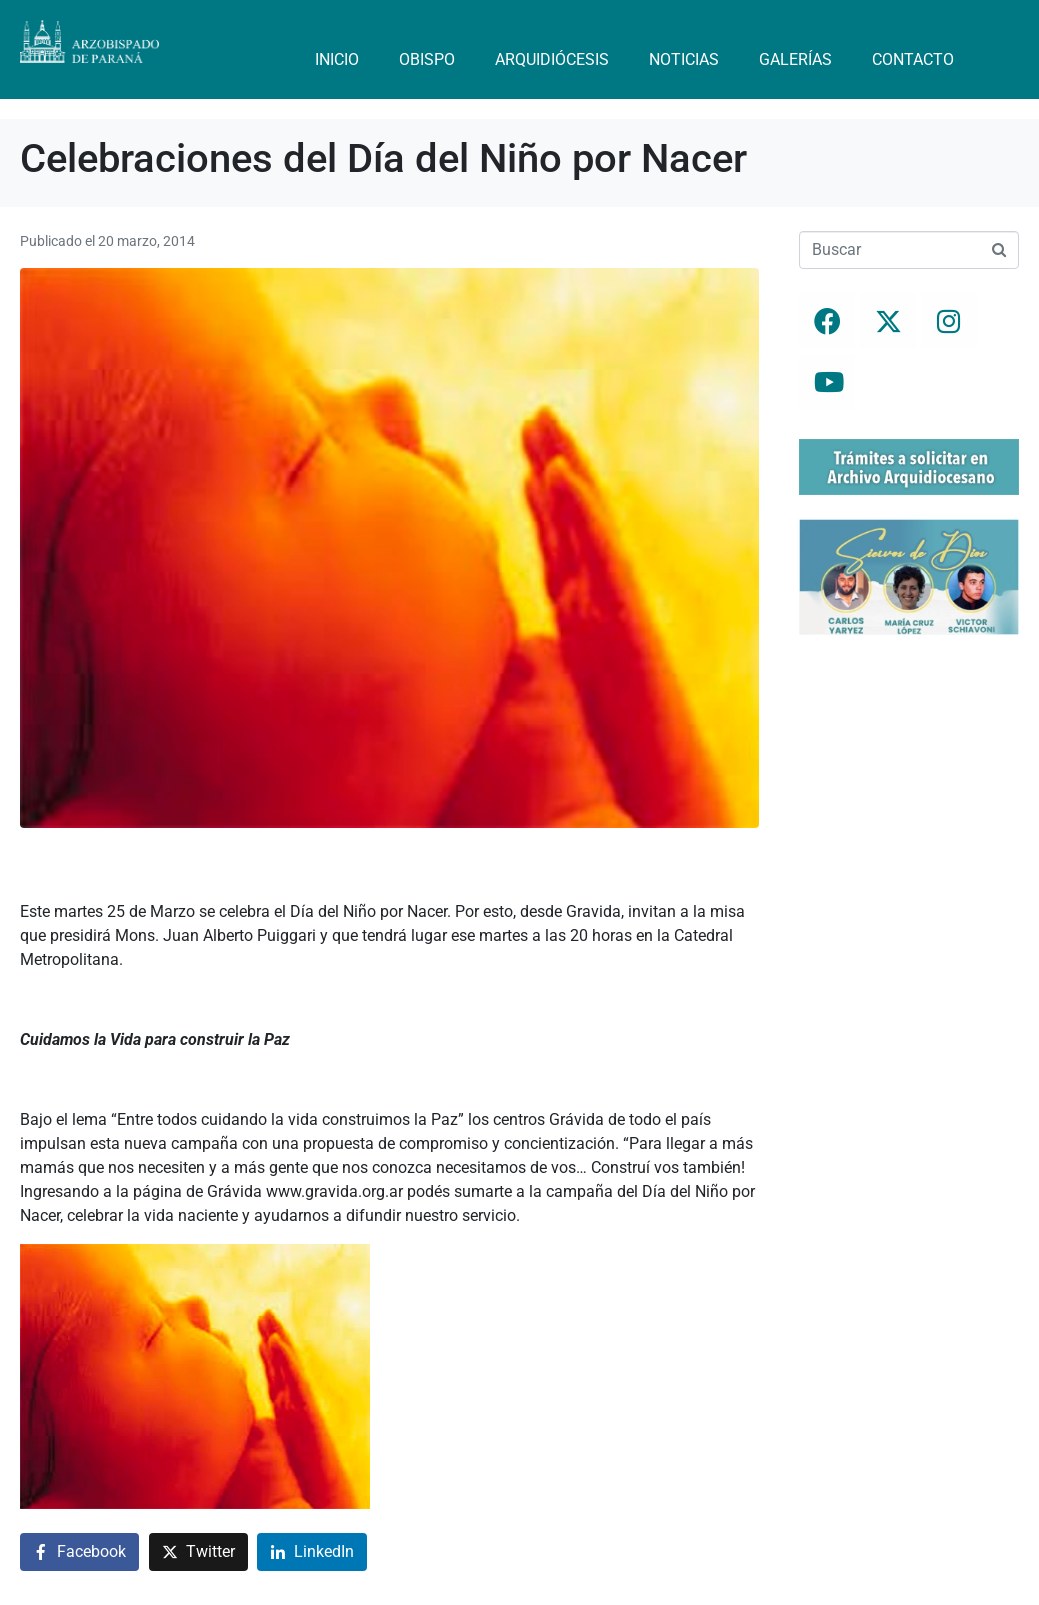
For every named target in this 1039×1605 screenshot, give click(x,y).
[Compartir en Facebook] (79, 1552)
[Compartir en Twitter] (198, 1552)
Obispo (427, 59)
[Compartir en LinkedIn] (312, 1552)
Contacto (913, 59)
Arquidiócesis (552, 59)
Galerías (795, 59)
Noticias (684, 59)
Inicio (337, 59)
